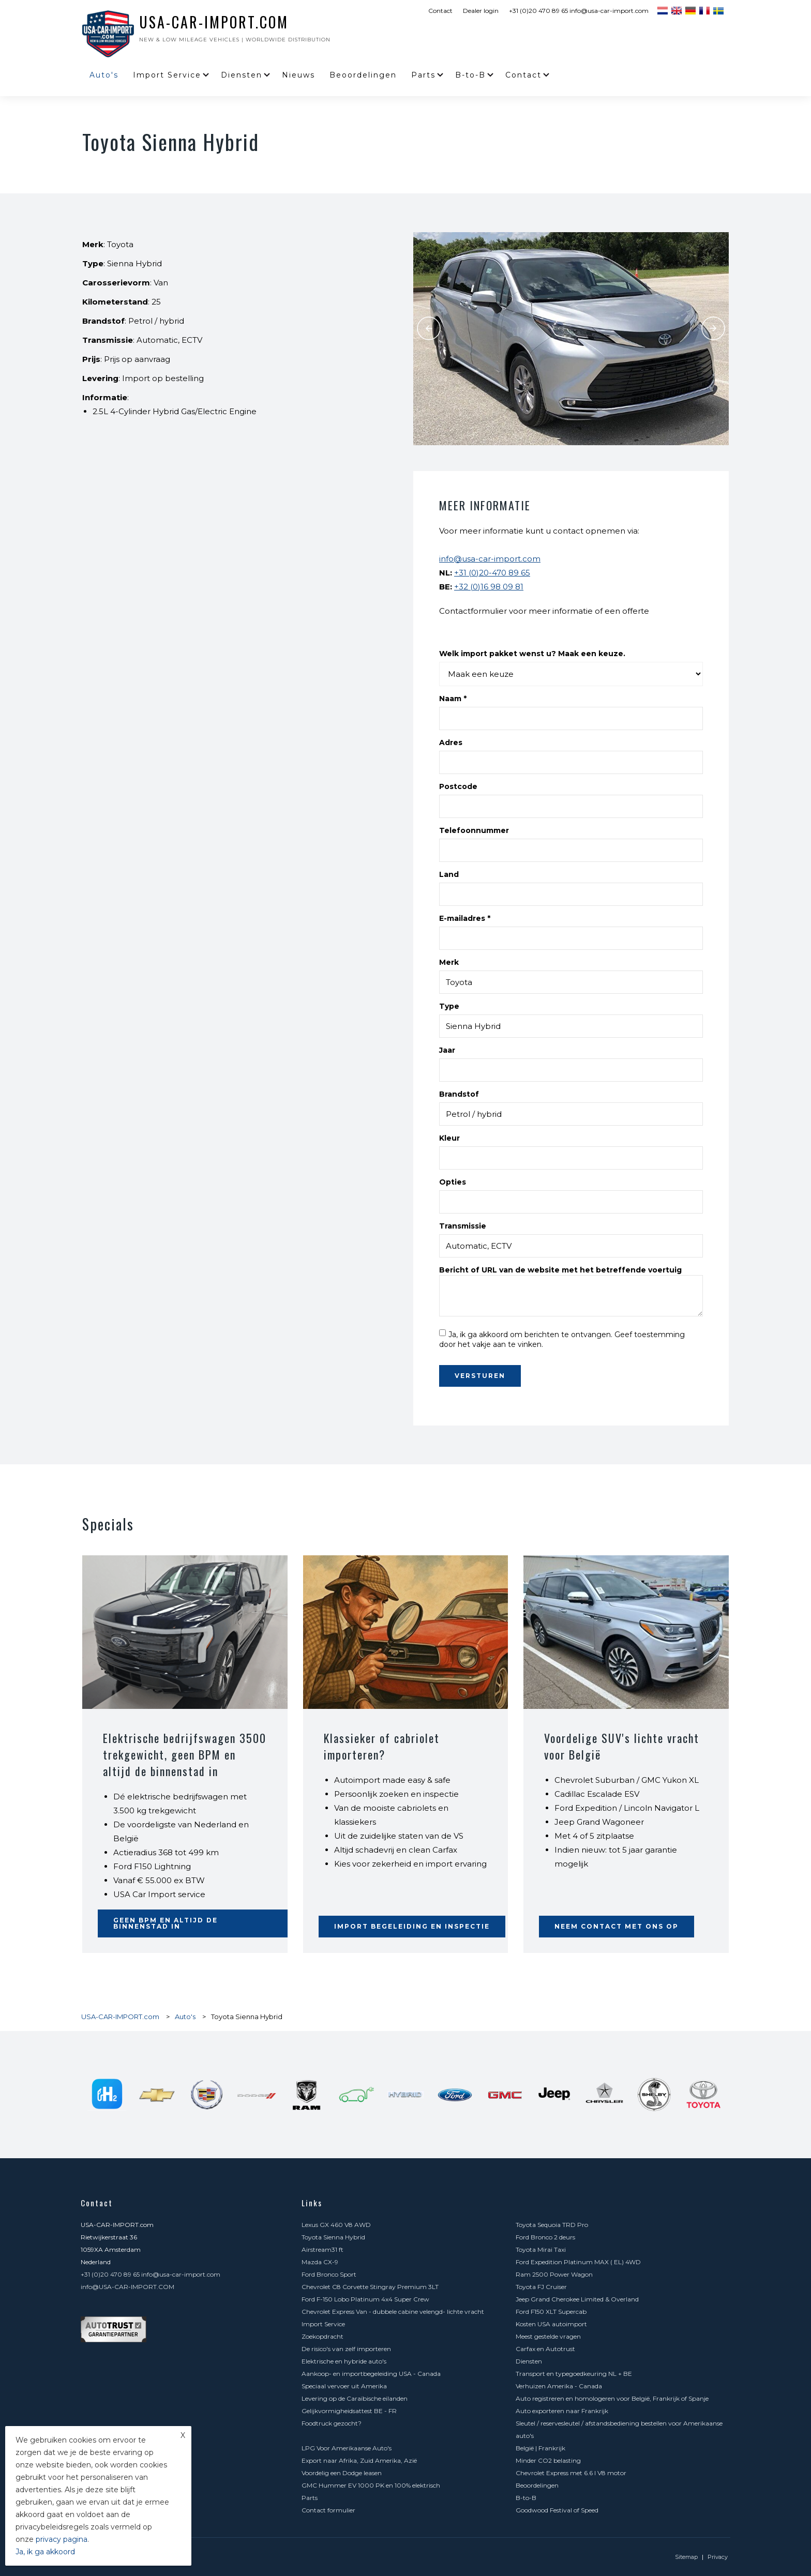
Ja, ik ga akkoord (45, 2551)
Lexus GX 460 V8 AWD (336, 2225)
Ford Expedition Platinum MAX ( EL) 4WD (578, 2262)
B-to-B (470, 75)
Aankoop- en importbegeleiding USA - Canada (371, 2373)
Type (449, 1006)
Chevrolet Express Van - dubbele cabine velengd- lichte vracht (393, 2311)
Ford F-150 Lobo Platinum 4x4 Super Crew (365, 2299)
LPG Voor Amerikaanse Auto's (347, 2448)
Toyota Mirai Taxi (541, 2249)
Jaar (447, 1050)
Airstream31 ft (322, 2249)
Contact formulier (328, 2510)
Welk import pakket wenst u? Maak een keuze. (532, 653)
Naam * (453, 698)
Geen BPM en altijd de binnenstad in (165, 1923)
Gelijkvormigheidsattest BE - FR (349, 2411)
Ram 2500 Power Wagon (554, 2274)
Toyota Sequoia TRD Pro (552, 2225)
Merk (449, 962)
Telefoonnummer (474, 830)
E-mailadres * (464, 918)
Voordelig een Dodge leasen (342, 2473)
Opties (452, 1182)
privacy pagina (61, 2539)
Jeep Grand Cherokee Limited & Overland (577, 2299)
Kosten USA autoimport (551, 2324)
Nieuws (298, 75)
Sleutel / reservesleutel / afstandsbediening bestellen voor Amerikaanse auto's (619, 2429)
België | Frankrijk (540, 2448)
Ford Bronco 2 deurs (545, 2237)
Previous (428, 328)
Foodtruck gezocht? (332, 2423)
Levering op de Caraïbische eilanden (355, 2398)
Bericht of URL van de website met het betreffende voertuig (560, 1270)
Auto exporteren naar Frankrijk (562, 2411)
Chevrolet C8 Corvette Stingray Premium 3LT (370, 2287)
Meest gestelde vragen (548, 2336)
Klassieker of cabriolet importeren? (382, 1746)
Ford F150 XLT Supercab (551, 2311)
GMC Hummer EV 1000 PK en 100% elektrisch (371, 2485)
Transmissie (462, 1226)
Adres (450, 742)
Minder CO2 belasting (548, 2460)
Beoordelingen (363, 75)
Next (713, 328)
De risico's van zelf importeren (346, 2349)
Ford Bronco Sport (329, 2274)
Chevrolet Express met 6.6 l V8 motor (571, 2473)
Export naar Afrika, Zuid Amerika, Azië (359, 2460)
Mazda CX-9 (320, 2262)
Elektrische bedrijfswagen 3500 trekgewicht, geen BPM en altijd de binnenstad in (184, 1754)
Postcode (458, 786)
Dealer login (481, 10)
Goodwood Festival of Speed (557, 2510)
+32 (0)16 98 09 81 (488, 587)
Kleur (449, 1138)
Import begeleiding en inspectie (412, 1926)
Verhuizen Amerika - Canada (559, 2386)
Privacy (718, 2556)
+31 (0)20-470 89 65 (492, 573)
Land (449, 874)
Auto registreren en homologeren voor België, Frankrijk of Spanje (612, 2398)
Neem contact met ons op (616, 1926)
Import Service (167, 75)
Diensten (241, 75)
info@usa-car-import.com (489, 559)
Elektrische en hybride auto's (344, 2361)
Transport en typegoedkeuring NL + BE (574, 2373)
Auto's (103, 75)
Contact (440, 10)
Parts (423, 75)
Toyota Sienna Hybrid (333, 2237)
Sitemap (686, 2556)
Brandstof (459, 1094)
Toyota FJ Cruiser (541, 2287)
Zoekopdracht (322, 2336)
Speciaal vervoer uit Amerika (344, 2386)
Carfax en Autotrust (545, 2349)
